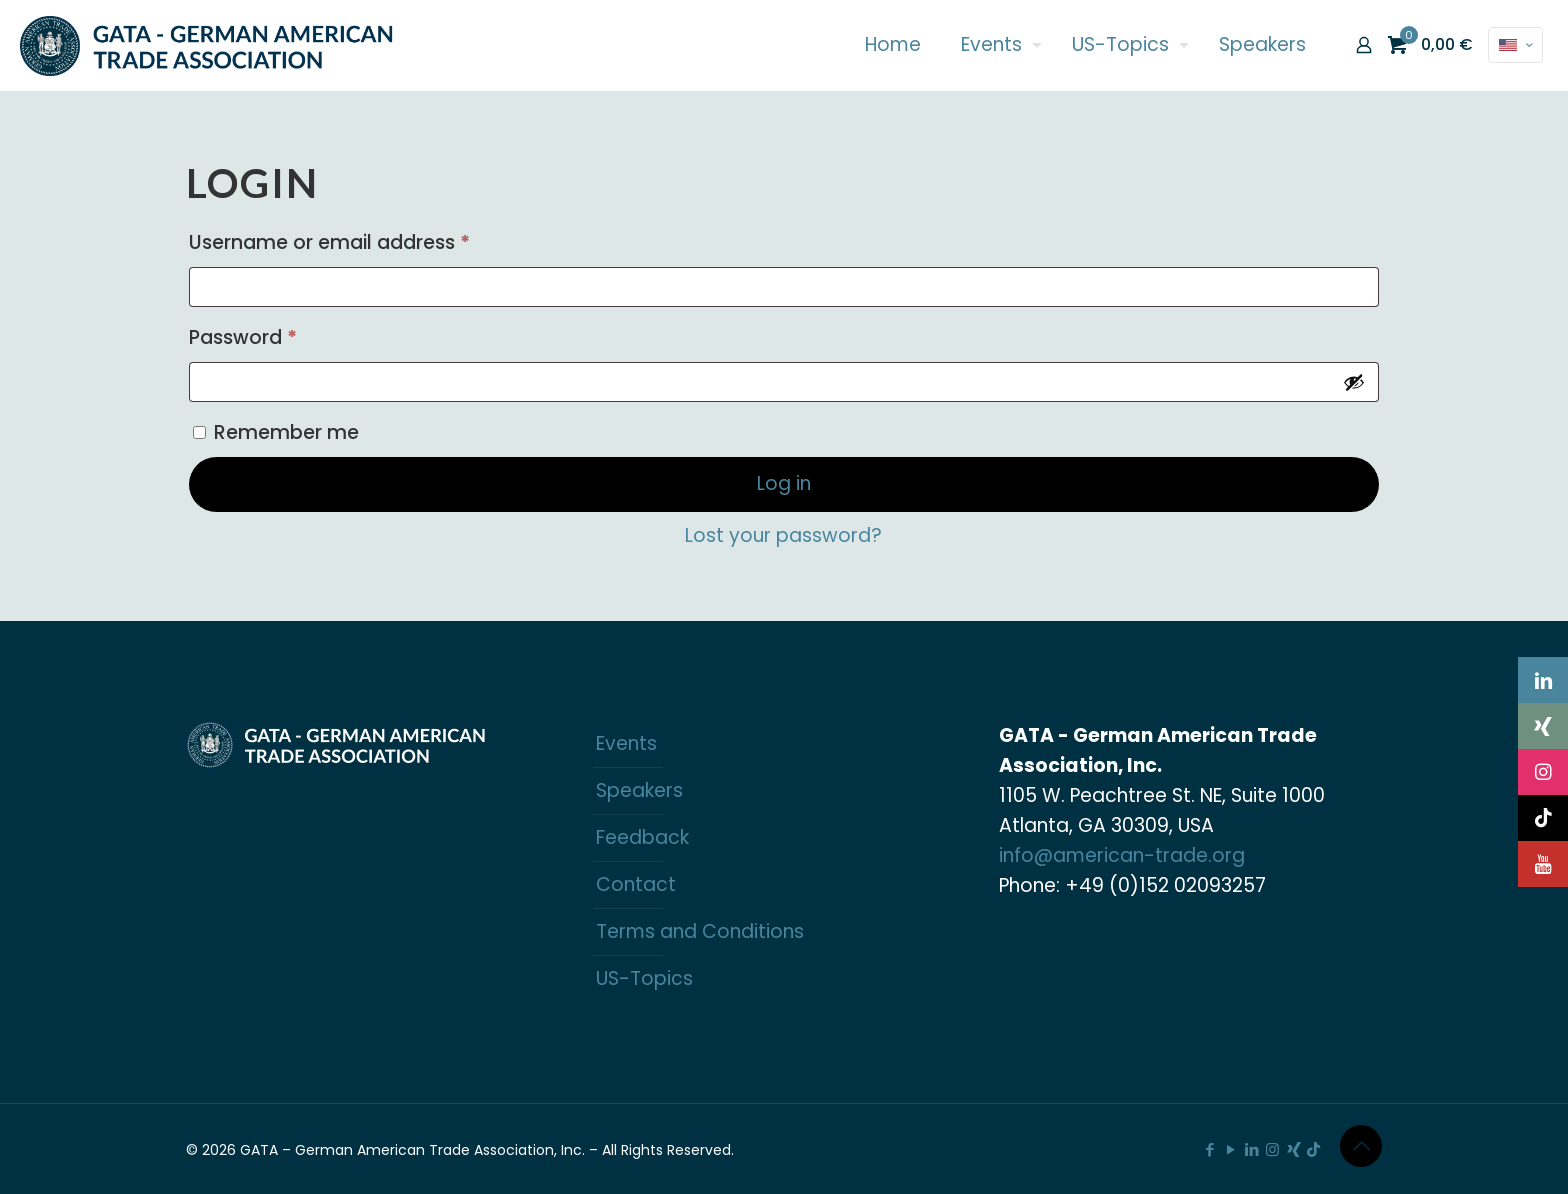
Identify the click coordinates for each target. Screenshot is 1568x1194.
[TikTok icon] (1313, 1149)
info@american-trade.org (1122, 855)
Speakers (639, 790)
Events (626, 743)
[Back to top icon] (1361, 1146)
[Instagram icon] (1272, 1149)
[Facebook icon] (1209, 1149)
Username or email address (371, 240)
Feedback (642, 837)
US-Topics (644, 978)
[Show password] (1354, 382)
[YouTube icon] (1230, 1149)
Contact (636, 884)
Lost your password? (783, 535)
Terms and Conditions (700, 931)
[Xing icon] (1293, 1149)
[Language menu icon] (1515, 45)
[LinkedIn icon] (1251, 1149)
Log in (784, 483)
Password (285, 335)
